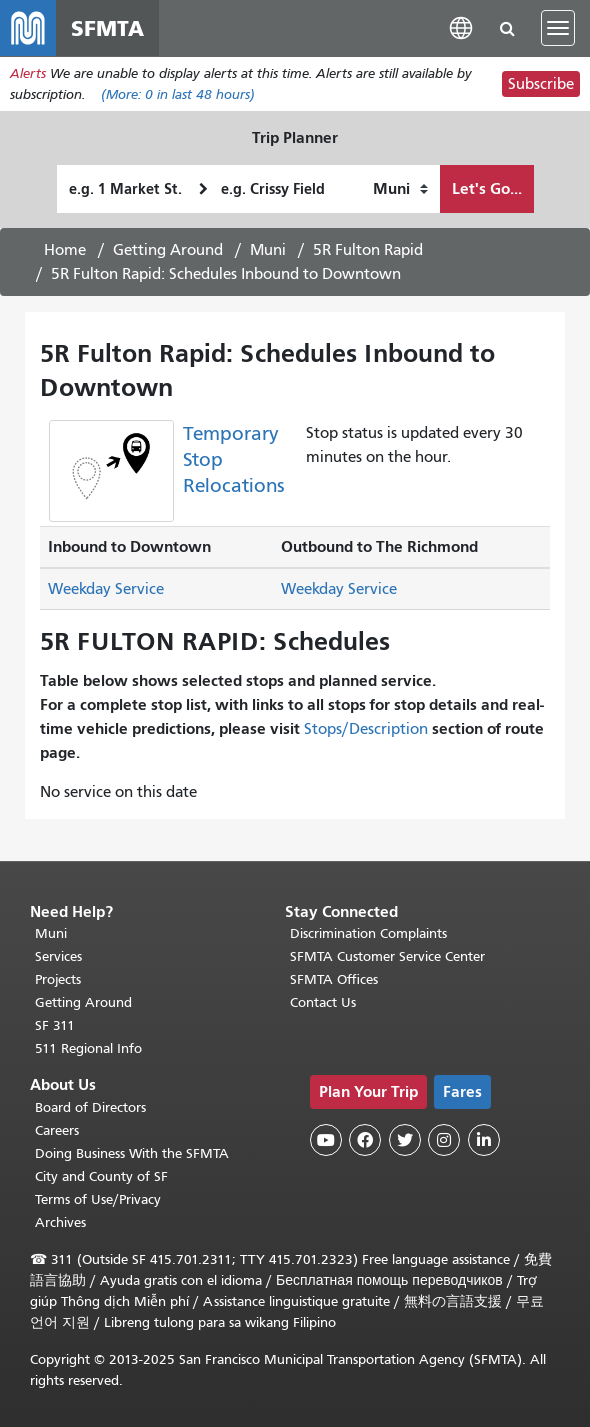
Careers (57, 1130)
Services (58, 957)
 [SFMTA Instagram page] (444, 1141)
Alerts (28, 73)
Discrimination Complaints (368, 934)
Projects (58, 980)
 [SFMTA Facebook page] (365, 1141)
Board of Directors (90, 1107)
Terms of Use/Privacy (98, 1199)
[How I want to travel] (400, 189)
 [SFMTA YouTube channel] (326, 1141)
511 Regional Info (88, 1049)
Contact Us (323, 1003)
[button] (461, 27)
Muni (268, 250)
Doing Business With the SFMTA (132, 1153)
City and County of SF (101, 1176)
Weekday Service (106, 590)
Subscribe (541, 84)
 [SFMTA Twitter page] (405, 1141)
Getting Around (168, 250)
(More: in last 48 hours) (178, 94)
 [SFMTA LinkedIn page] (484, 1141)
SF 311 (55, 1026)
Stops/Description (366, 729)
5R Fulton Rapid (368, 250)
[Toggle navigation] (558, 28)
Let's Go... (487, 188)
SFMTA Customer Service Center (387, 957)
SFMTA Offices (334, 980)
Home (65, 250)
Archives (60, 1222)
